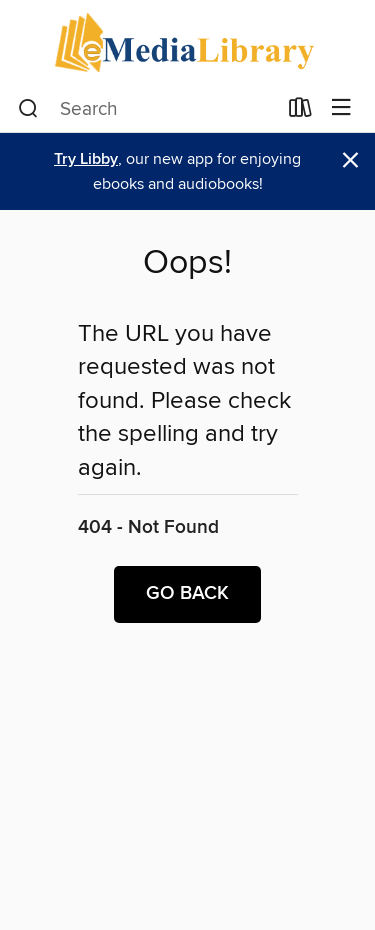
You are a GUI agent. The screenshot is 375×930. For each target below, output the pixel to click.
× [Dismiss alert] (350, 160)
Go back (187, 594)
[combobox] (147, 109)
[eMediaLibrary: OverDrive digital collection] (187, 42)
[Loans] (300, 112)
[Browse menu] (341, 108)
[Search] (28, 109)
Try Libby (86, 159)
